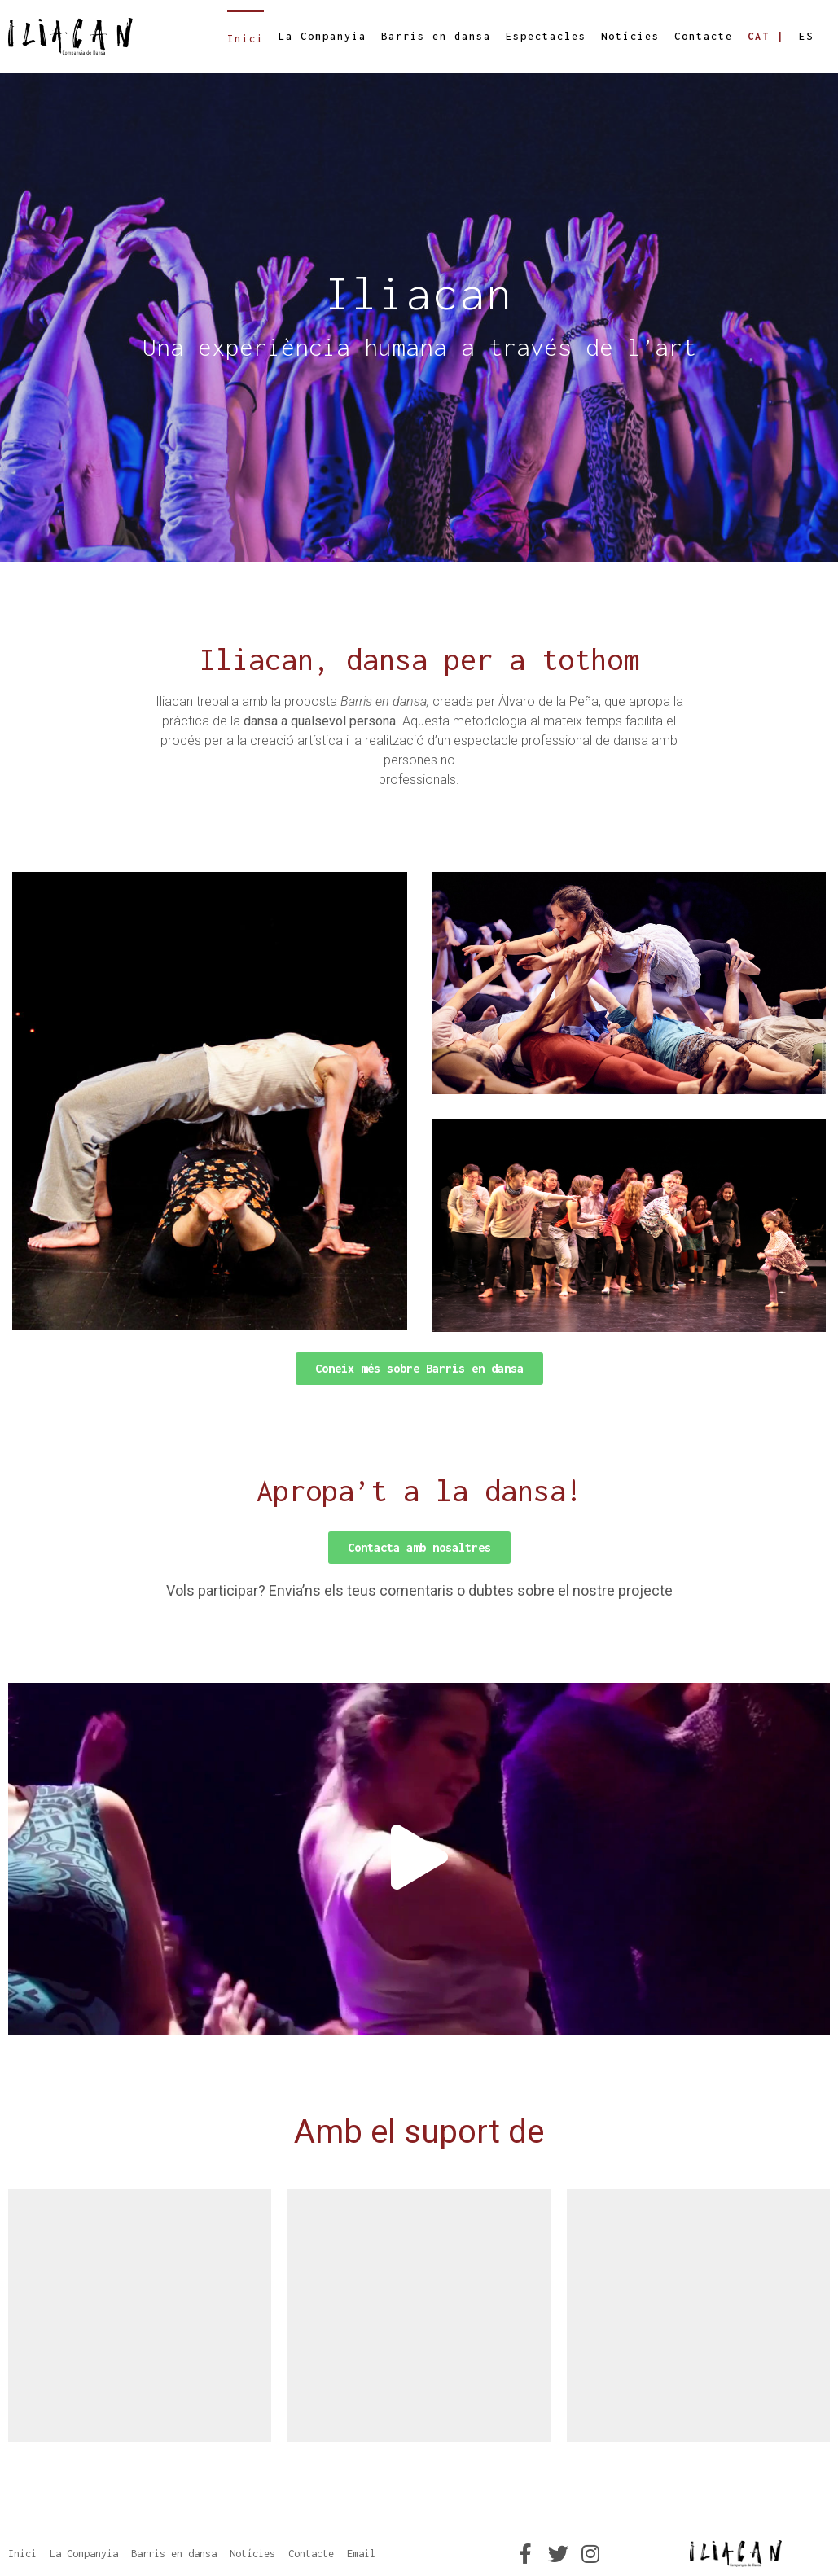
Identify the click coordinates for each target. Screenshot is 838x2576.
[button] (419, 1368)
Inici (245, 39)
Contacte (703, 36)
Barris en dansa (436, 36)
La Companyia (322, 36)
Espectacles (546, 36)
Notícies (630, 36)
